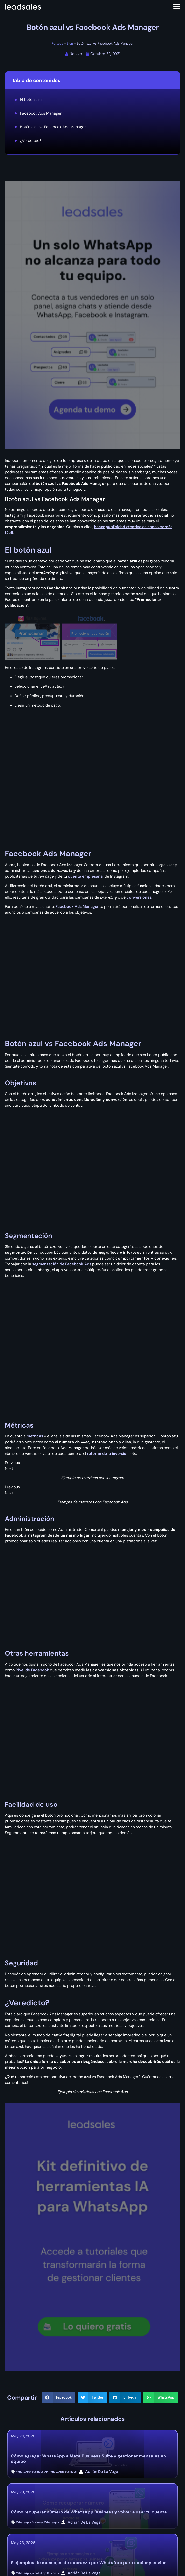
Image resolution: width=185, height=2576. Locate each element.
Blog (70, 44)
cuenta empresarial (86, 876)
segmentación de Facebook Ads (61, 1264)
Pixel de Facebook (32, 1670)
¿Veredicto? (30, 140)
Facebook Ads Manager (41, 113)
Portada (57, 44)
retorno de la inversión (108, 1453)
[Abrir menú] (176, 6)
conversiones (139, 897)
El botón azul (31, 99)
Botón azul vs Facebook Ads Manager (53, 126)
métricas (35, 1436)
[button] (58, 2397)
